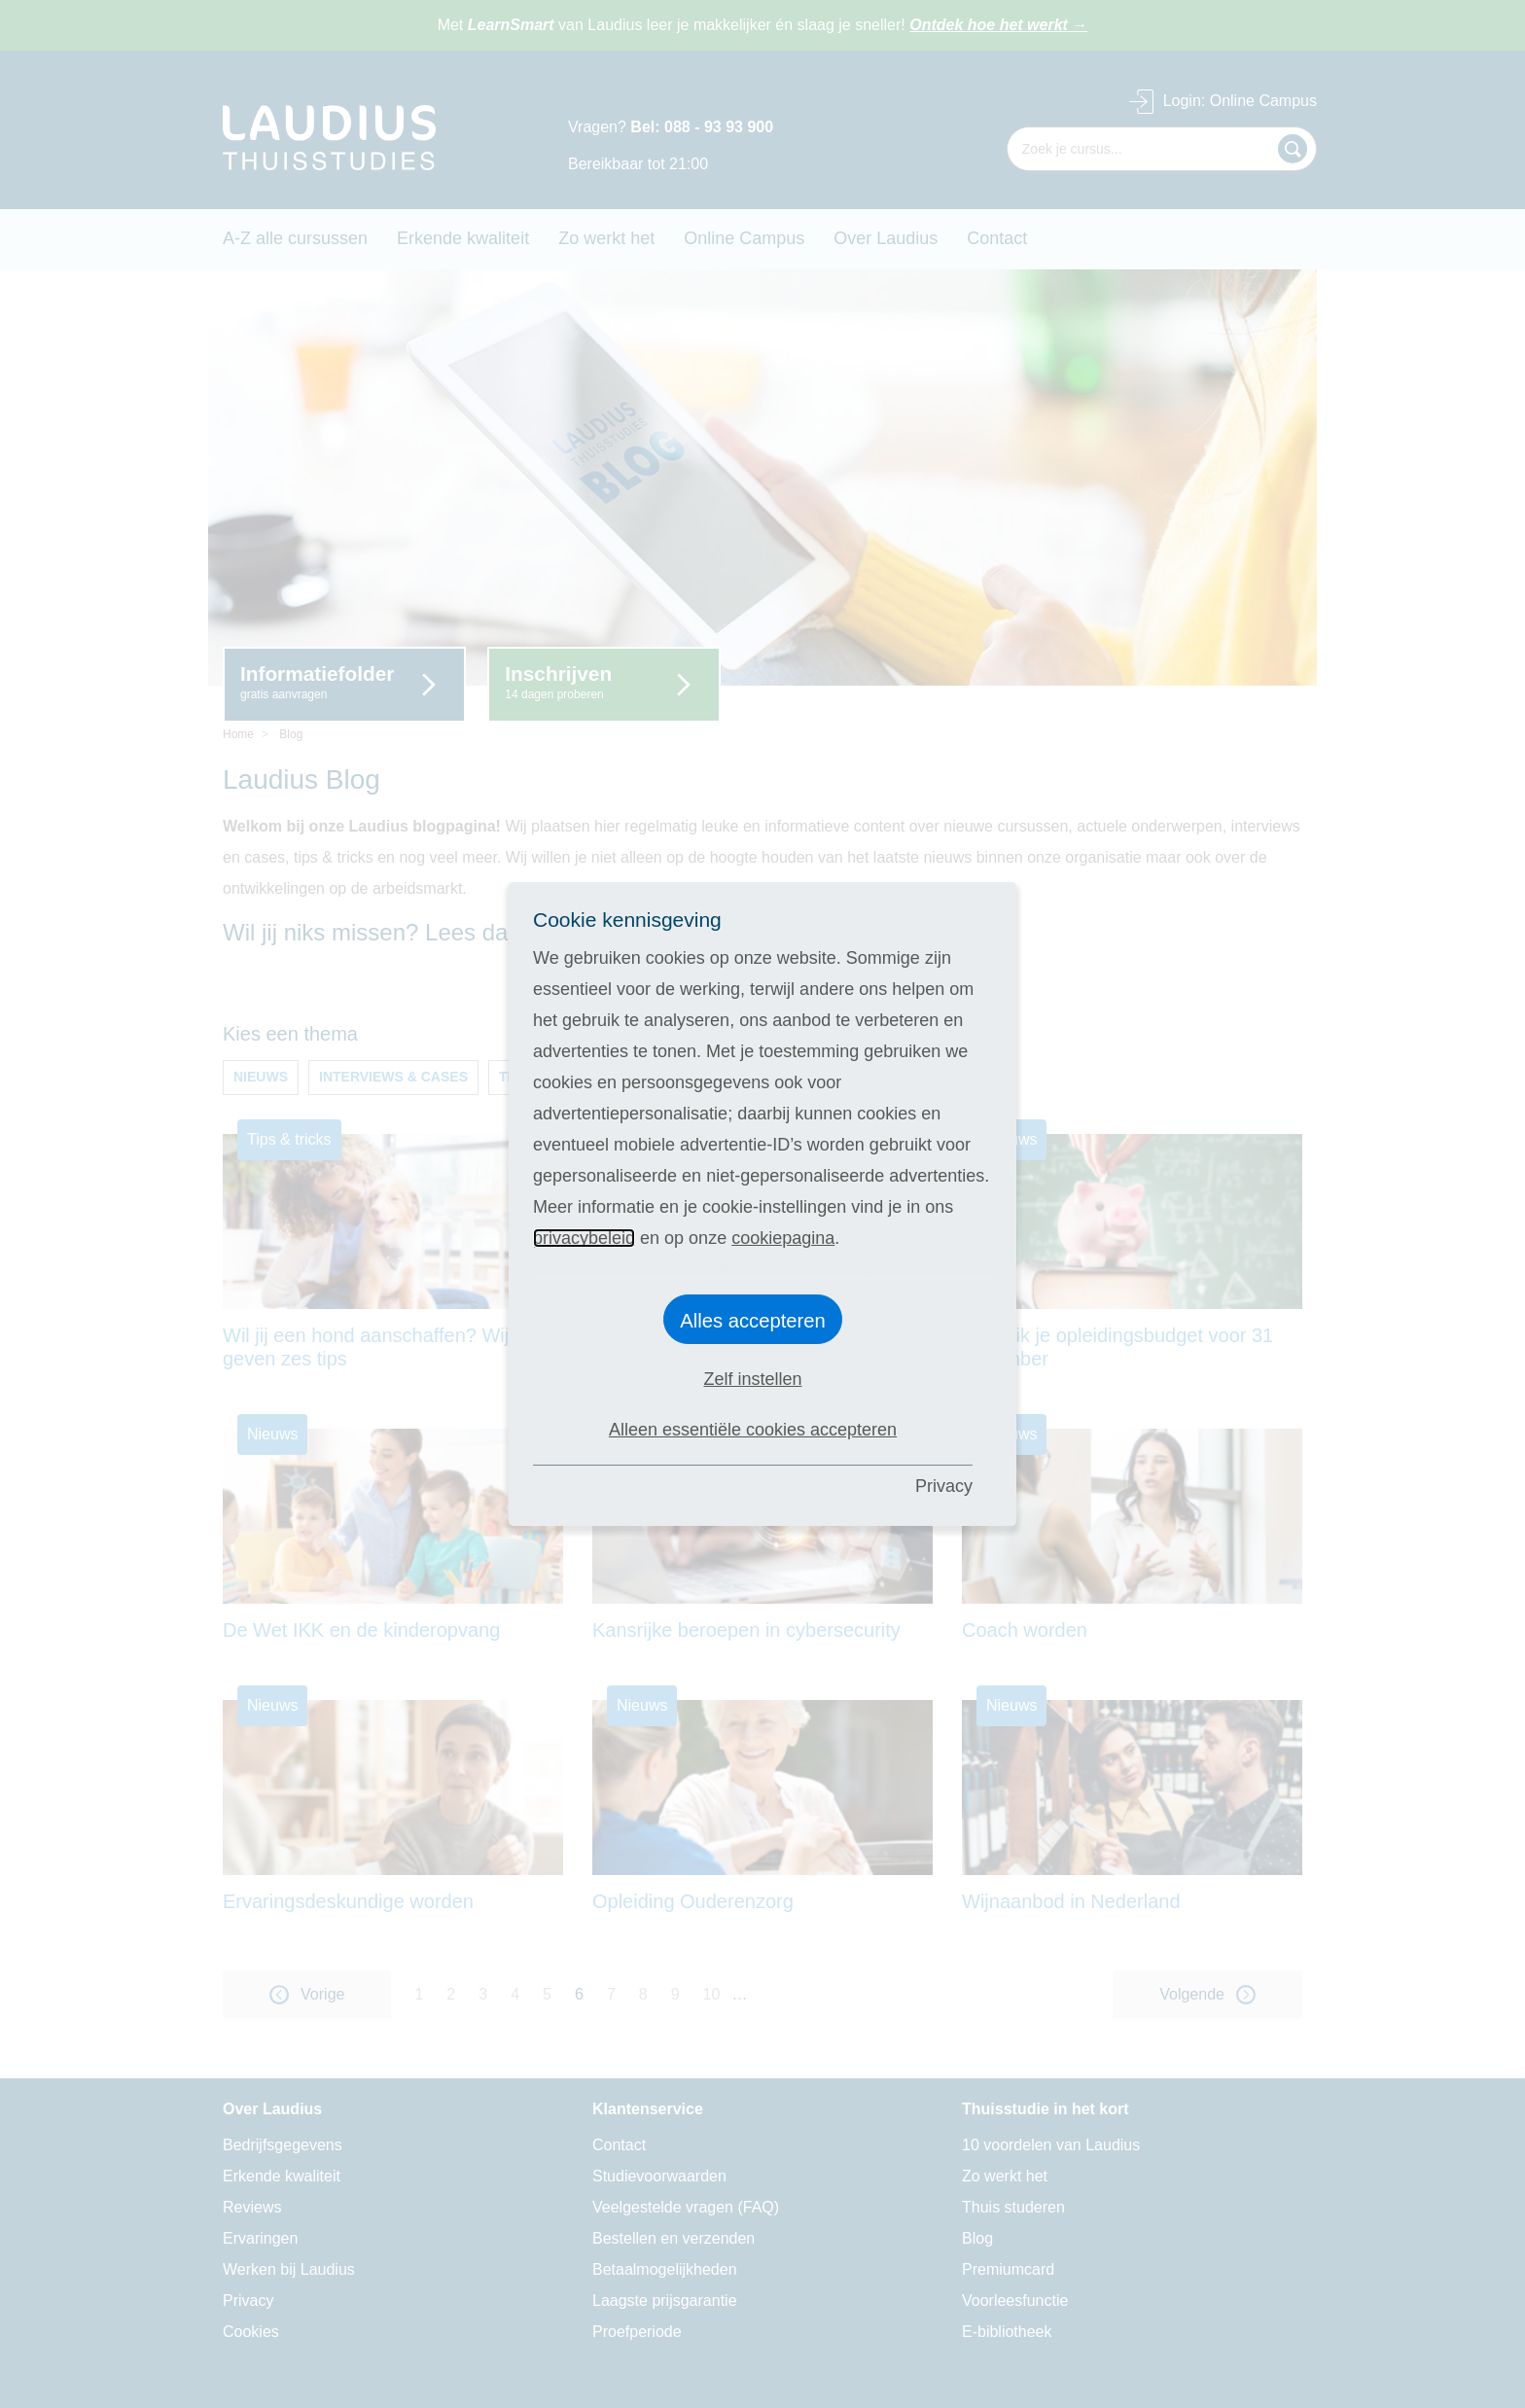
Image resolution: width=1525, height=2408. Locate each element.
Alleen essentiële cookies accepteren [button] (753, 1429)
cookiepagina (782, 1238)
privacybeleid (584, 1238)
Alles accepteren (753, 1320)
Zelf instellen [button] (752, 1379)
